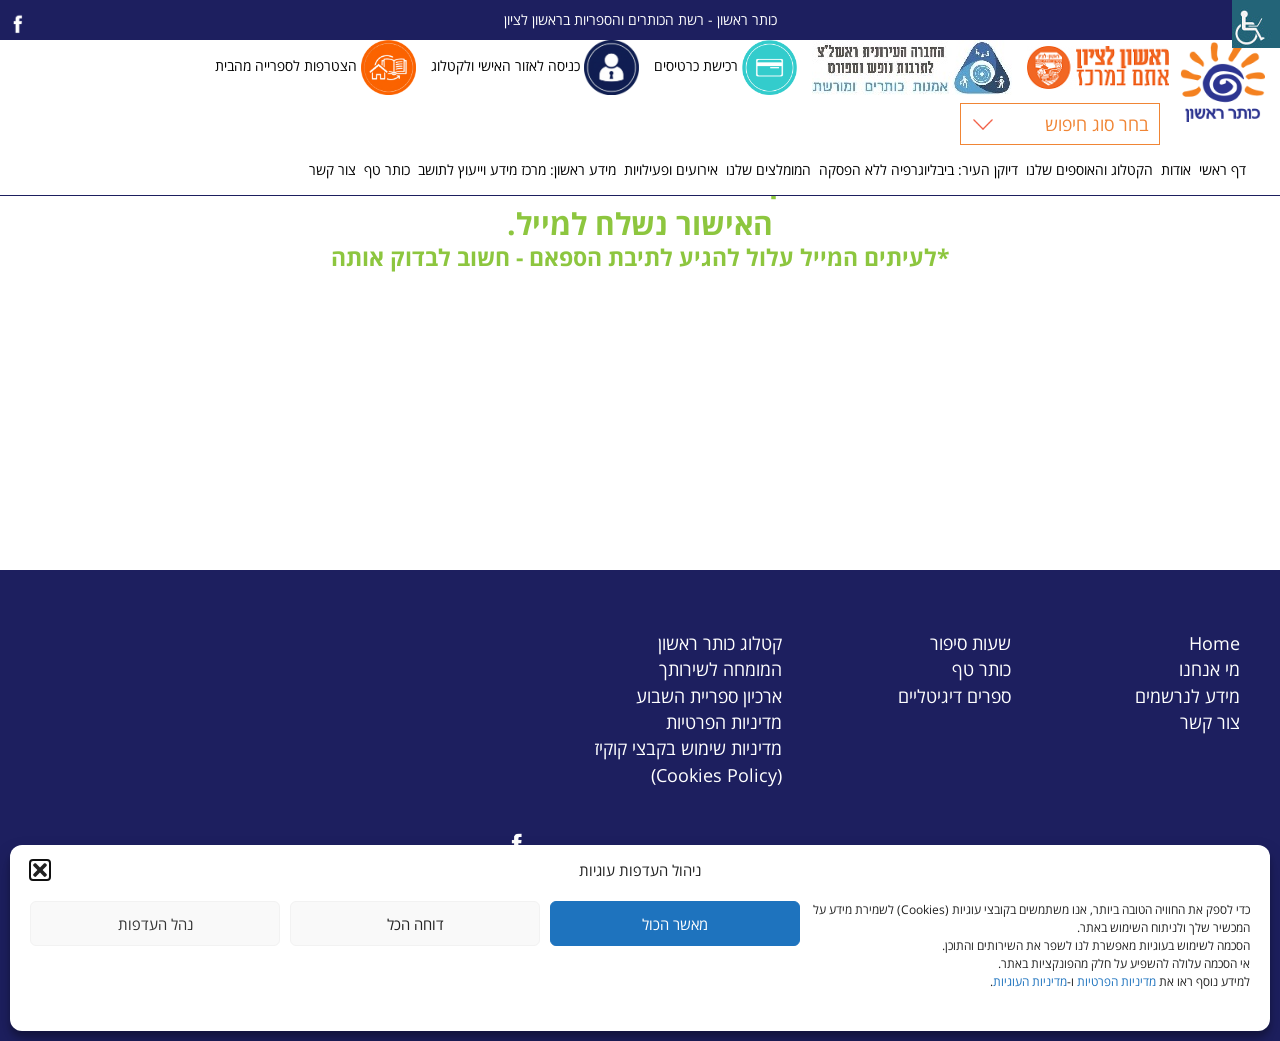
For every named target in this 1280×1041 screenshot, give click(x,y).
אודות (1176, 169)
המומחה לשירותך (720, 668)
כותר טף (387, 169)
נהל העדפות (155, 924)
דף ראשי (1222, 169)
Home (1214, 642)
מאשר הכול (675, 924)
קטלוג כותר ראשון (720, 642)
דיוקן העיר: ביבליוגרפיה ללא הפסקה (918, 169)
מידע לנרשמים (1187, 695)
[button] (40, 870)
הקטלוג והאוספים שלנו (1089, 169)
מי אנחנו (1209, 668)
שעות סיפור (970, 642)
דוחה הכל (415, 924)
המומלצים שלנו (768, 169)
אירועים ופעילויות (671, 169)
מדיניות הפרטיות (1116, 981)
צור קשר (332, 169)
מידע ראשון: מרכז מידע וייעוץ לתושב (517, 169)
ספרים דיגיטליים (954, 695)
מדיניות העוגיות (1030, 981)
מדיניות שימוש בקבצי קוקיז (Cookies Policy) (688, 760)
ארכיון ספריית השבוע (709, 695)
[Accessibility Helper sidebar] (1256, 24)
